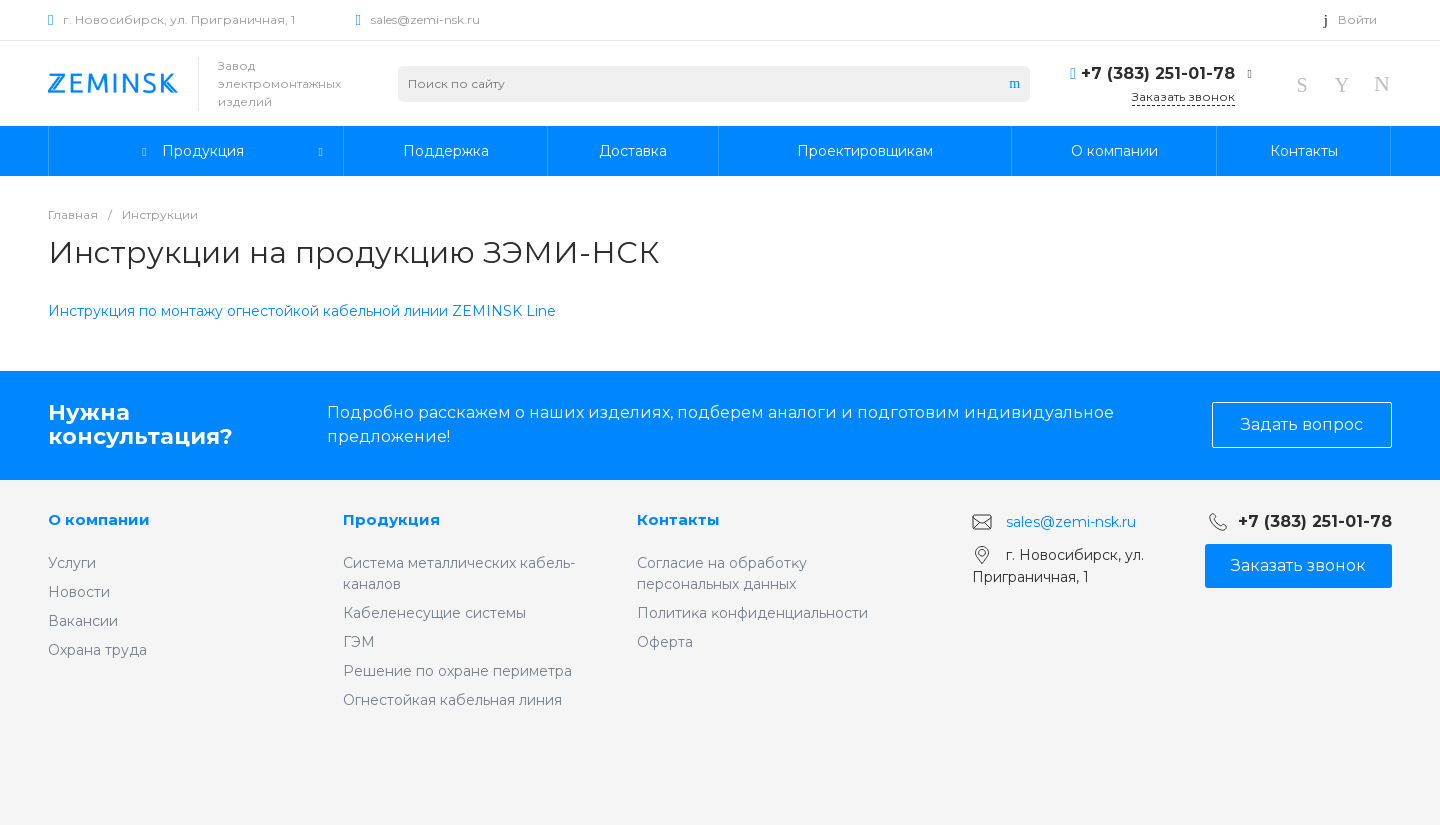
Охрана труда (97, 650)
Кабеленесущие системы (434, 613)
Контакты (678, 519)
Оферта (665, 642)
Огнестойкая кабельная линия (452, 700)
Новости (79, 592)
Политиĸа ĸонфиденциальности (752, 613)
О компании (99, 519)
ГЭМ (359, 642)
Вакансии (83, 621)
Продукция (391, 519)
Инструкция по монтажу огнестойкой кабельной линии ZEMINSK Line (302, 311)
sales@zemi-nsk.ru (425, 19)
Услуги (72, 563)
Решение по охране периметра (457, 671)
